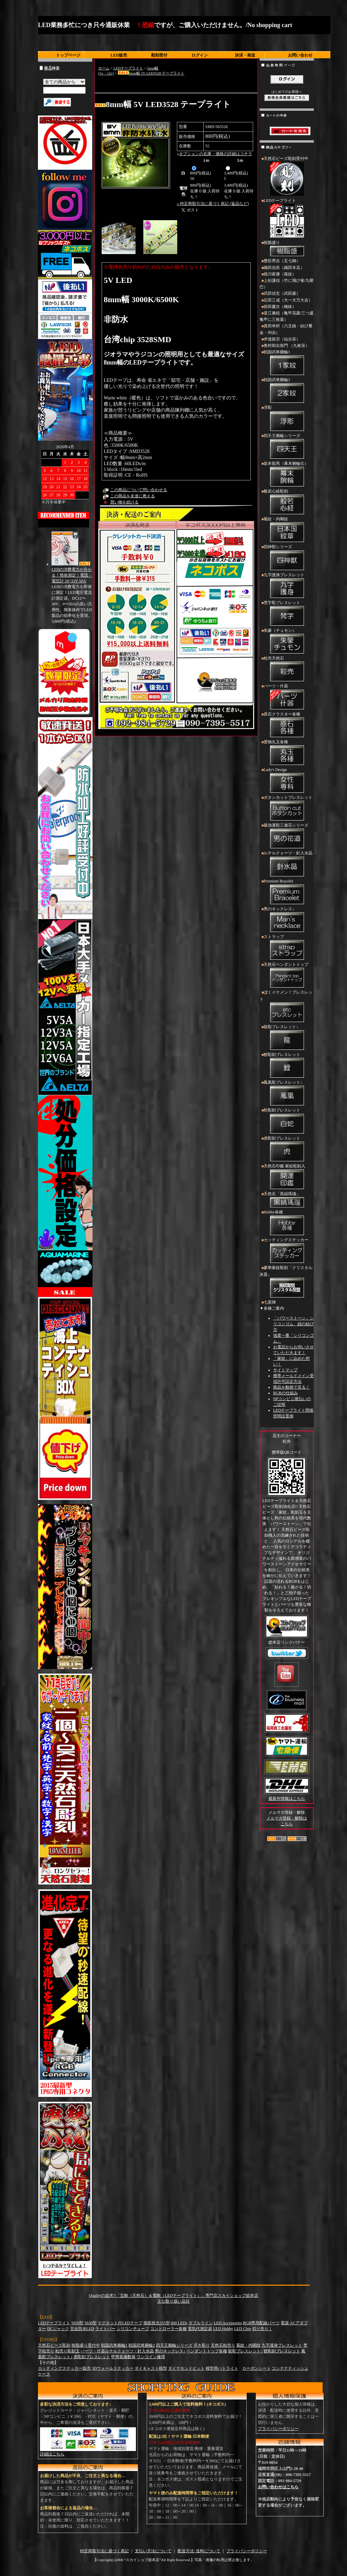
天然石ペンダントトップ (287, 975)
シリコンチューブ (133, 2328)
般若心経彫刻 (287, 502)
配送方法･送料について (199, 2551)
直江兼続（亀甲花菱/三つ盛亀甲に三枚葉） (286, 316)
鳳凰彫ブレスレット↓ (287, 1093)
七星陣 (270, 1302)
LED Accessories (228, 2323)
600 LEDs (179, 2323)
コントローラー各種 (168, 2328)
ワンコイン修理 (151, 2356)
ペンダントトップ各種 (206, 2351)
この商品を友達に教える (132, 496)
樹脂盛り (287, 249)
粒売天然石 (287, 669)
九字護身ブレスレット (287, 586)
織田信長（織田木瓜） (284, 267)
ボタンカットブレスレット (287, 808)
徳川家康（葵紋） (280, 274)
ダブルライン (200, 2323)
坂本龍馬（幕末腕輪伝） (287, 474)
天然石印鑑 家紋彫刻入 (287, 1177)
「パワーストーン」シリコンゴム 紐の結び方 (293, 1324)
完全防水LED (82, 2328)
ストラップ (287, 947)
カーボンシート (256, 2368)
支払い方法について (153, 2551)
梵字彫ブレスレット (287, 613)
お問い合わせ (300, 55)
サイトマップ (285, 1370)
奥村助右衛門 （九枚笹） (286, 345)
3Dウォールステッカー (113, 2368)
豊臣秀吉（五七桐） (282, 260)
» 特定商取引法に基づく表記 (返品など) (213, 203)
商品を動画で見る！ (291, 1387)
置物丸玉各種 (287, 753)
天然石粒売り (223, 2345)
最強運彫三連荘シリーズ (287, 836)
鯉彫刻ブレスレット (287, 1065)
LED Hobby (223, 2328)
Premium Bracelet (287, 892)
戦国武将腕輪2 (287, 390)
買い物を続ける (124, 502)
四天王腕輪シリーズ (287, 446)
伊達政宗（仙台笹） (282, 339)
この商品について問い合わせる (138, 489)
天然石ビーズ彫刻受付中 (287, 177)
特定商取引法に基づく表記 (104, 2551)
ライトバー (105, 2328)
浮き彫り (201, 2345)
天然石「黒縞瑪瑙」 (287, 1200)
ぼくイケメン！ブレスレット (287, 1006)
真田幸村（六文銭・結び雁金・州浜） (286, 329)
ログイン (199, 55)
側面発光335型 (156, 2323)
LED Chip (242, 2328)
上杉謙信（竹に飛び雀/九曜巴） (286, 283)
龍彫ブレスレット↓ (287, 1038)
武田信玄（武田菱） (282, 293)
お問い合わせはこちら (278, 2487)
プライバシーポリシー (278, 2428)
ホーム (103, 68)
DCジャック (58, 2328)
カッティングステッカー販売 (64, 2368)
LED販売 (118, 55)
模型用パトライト (222, 2368)
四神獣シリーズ (287, 558)
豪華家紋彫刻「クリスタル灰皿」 (287, 1282)
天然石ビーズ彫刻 (54, 2345)
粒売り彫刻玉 (67, 2351)
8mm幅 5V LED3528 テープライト (151, 73)
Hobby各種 (287, 1223)
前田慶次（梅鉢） (280, 306)
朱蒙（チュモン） (287, 641)
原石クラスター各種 (287, 725)
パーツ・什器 (287, 697)
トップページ (68, 55)
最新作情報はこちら (286, 1798)
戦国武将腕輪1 (287, 363)
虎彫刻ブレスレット (287, 1149)
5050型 (77, 2323)
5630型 (90, 2323)
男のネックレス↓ (287, 920)
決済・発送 (245, 55)
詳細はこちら (52, 2454)
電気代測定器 (200, 2328)
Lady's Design (287, 780)
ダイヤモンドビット (186, 2368)
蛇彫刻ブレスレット (287, 1121)
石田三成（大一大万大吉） (288, 300)
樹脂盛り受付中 (86, 2345)
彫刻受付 (159, 55)
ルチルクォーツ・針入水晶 (287, 864)
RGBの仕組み (285, 1393)
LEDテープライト (128, 68)
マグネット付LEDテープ (120, 2323)
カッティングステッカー (287, 1251)
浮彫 (287, 418)
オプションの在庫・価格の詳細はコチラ (215, 153)
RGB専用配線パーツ (261, 2323)
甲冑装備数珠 (123, 2356)
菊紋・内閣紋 (287, 530)
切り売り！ (262, 2328)
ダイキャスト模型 (151, 2368)
